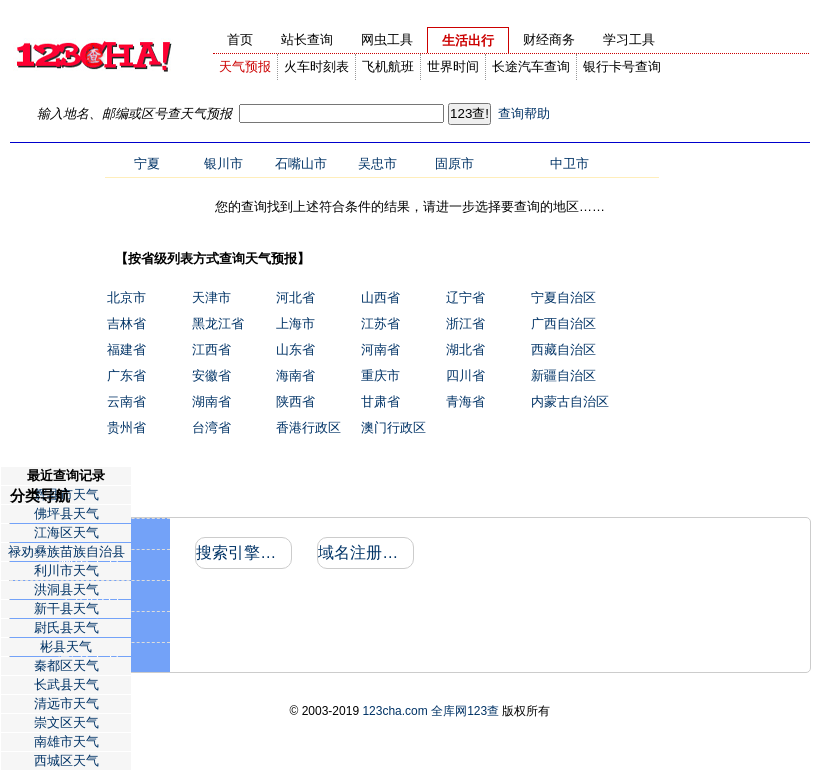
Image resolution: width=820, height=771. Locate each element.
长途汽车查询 (531, 66)
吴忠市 (377, 163)
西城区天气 (66, 760)
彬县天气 (66, 646)
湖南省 (211, 401)
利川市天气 (66, 570)
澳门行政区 (393, 427)
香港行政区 (308, 427)
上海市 (295, 323)
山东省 (295, 349)
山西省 (380, 297)
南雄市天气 (66, 741)
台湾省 (211, 427)
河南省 (380, 349)
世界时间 (453, 66)
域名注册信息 (364, 552)
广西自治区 (563, 323)
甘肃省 (380, 401)
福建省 (126, 349)
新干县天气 (66, 608)
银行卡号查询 (622, 66)
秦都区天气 (66, 665)
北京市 (126, 297)
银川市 (223, 163)
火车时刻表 (316, 66)
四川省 (465, 375)
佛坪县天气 (66, 513)
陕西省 (295, 401)
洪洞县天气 (66, 589)
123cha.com (394, 711)
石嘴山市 (301, 163)
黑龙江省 (218, 323)
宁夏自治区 (563, 297)
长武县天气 (66, 684)
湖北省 (465, 349)
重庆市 (380, 375)
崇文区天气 (66, 722)
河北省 (295, 297)
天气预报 (245, 66)
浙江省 (465, 323)
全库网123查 (465, 711)
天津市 (211, 297)
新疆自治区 (563, 375)
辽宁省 (465, 297)
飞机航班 (388, 66)
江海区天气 (66, 532)
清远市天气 (66, 703)
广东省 (126, 375)
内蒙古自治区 (570, 401)
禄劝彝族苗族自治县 (66, 551)
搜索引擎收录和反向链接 (242, 552)
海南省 (295, 375)
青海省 (465, 401)
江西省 (211, 349)
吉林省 (126, 323)
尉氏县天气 (66, 627)
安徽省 (211, 375)
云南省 (126, 401)
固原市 (454, 163)
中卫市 (569, 163)
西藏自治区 (563, 349)
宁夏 (147, 163)
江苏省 (380, 323)
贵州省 (126, 427)
